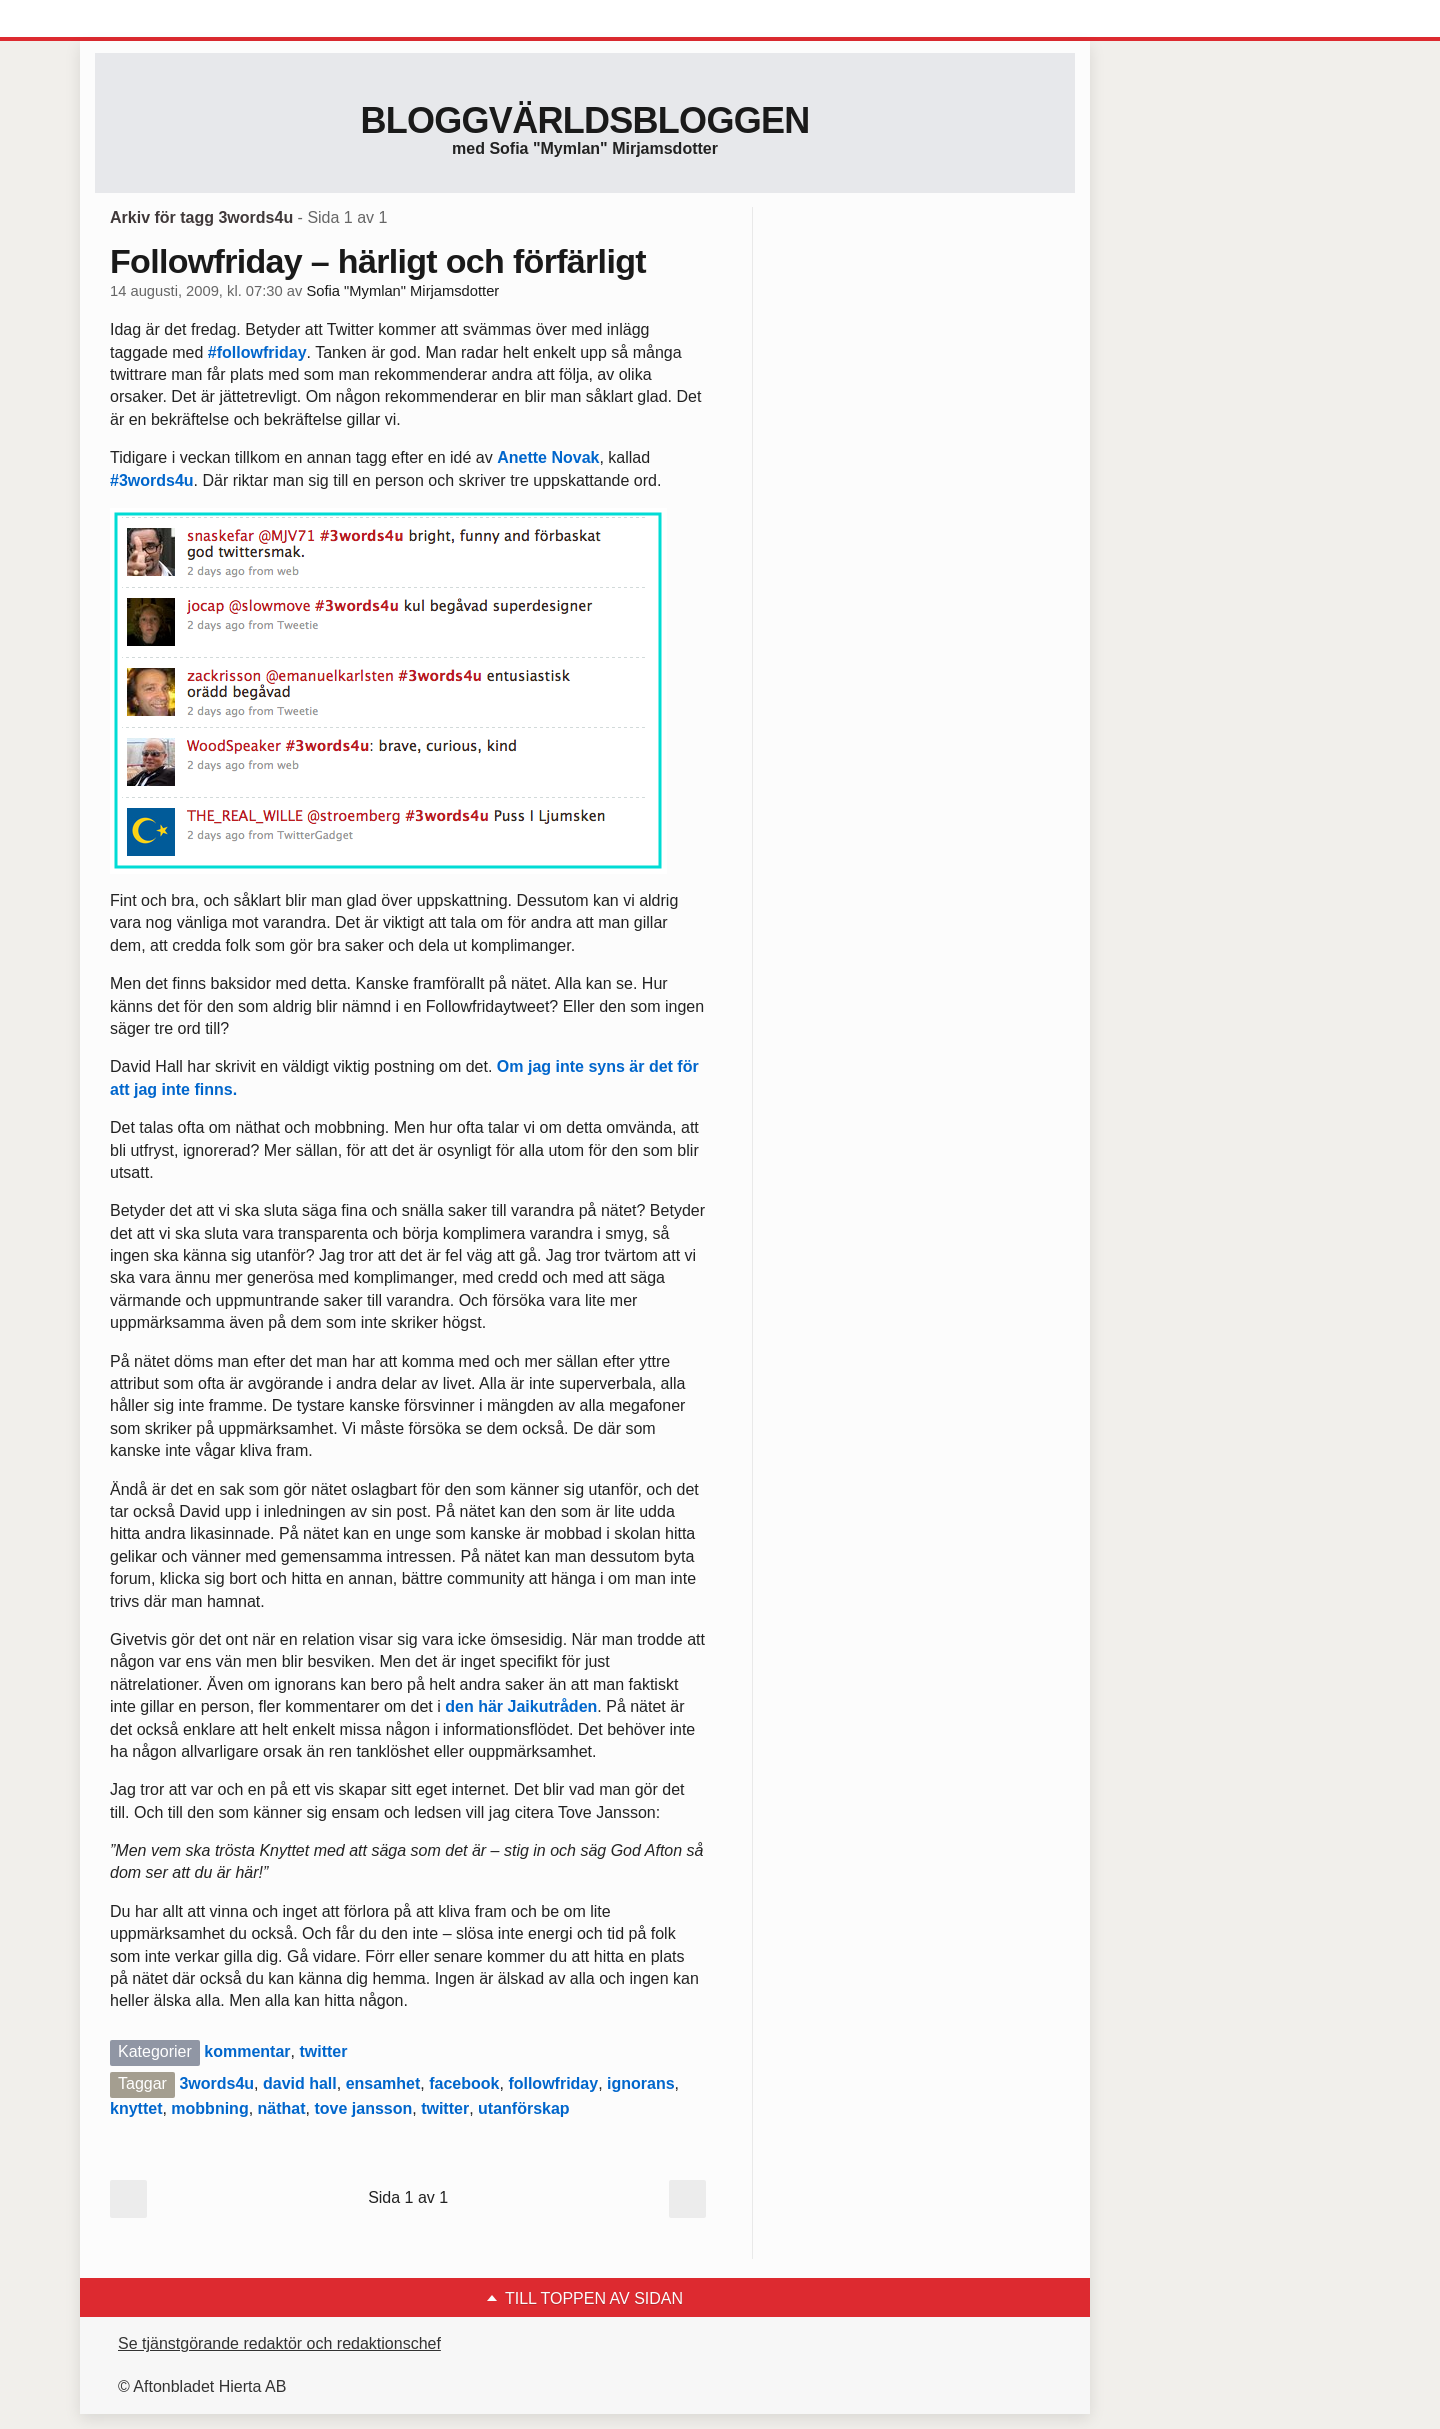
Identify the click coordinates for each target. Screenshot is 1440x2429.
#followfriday (257, 352)
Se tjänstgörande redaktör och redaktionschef (279, 2343)
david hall (300, 2083)
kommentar (247, 2051)
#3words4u (152, 480)
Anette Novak (548, 457)
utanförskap (524, 2108)
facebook (464, 2083)
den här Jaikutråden (521, 1706)
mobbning (209, 2108)
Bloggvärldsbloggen (584, 120)
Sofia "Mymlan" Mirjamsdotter (402, 291)
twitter (323, 2051)
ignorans (641, 2083)
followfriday (553, 2083)
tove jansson (363, 2108)
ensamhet (383, 2083)
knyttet (136, 2108)
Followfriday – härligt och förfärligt (378, 261)
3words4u (216, 2083)
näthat (282, 2108)
